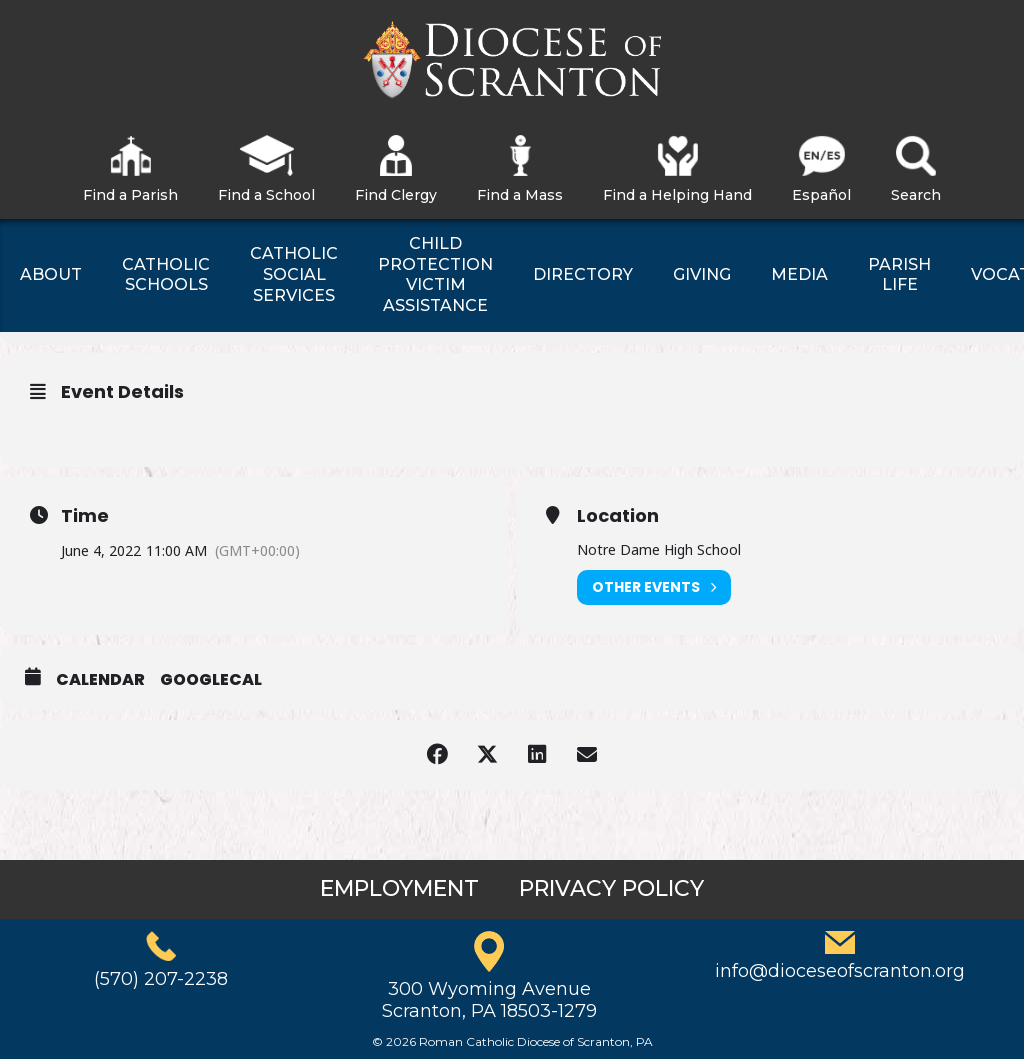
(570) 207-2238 (161, 979)
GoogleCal (211, 680)
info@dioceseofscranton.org (840, 971)
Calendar (100, 680)
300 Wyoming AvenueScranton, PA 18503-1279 (489, 1000)
